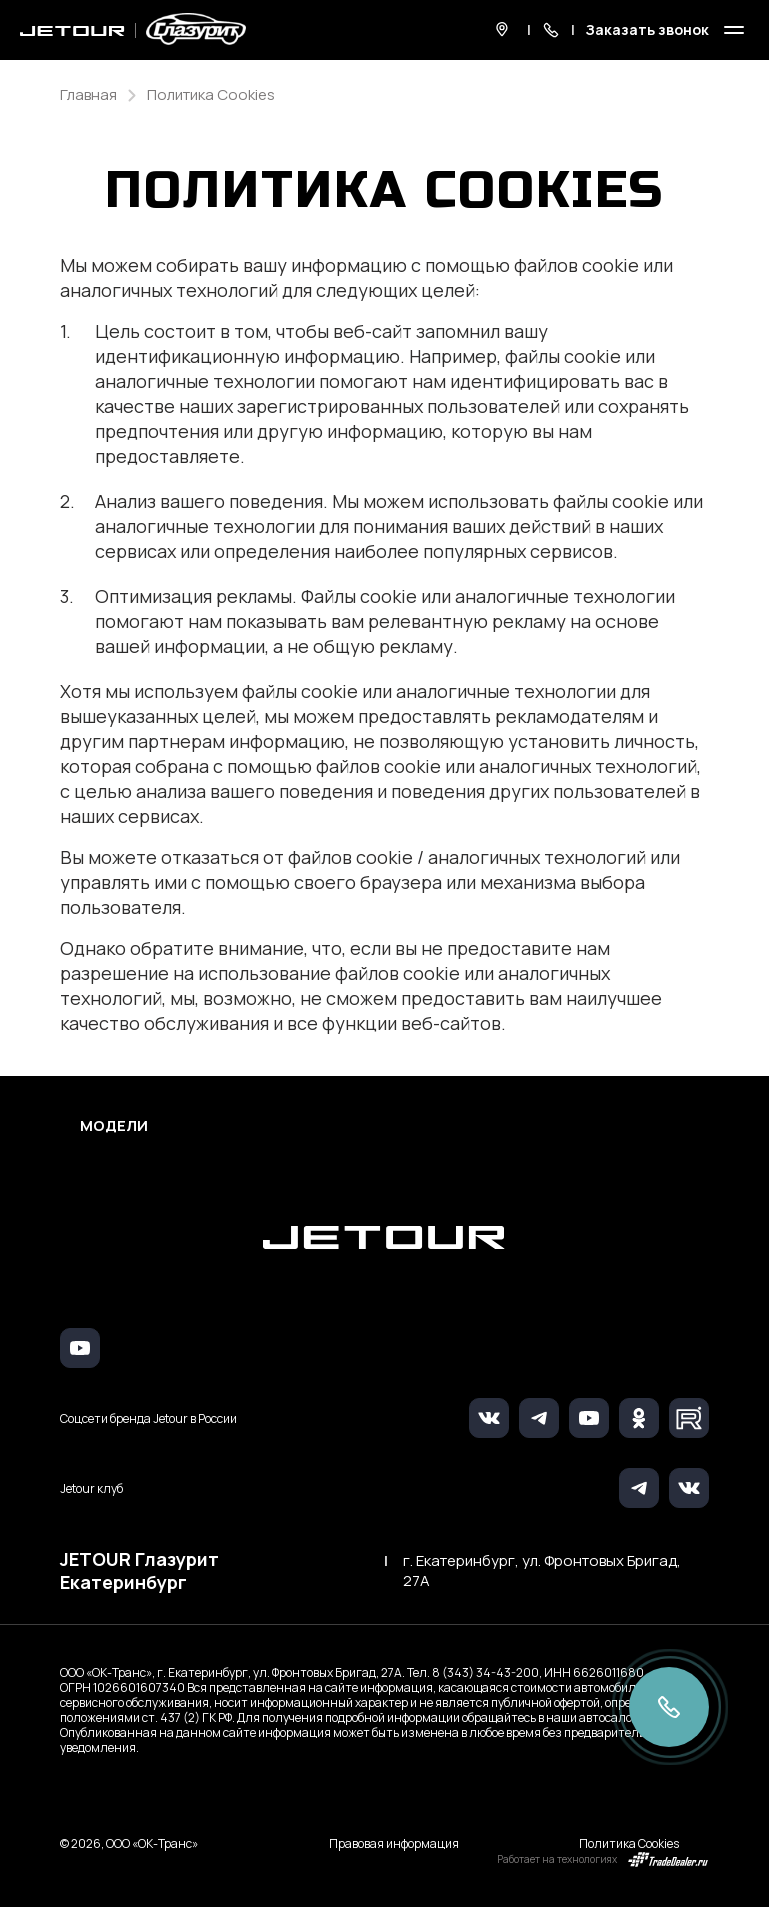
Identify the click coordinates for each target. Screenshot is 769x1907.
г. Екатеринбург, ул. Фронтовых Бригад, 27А (542, 1571)
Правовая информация (394, 1843)
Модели (114, 1126)
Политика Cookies (629, 1843)
